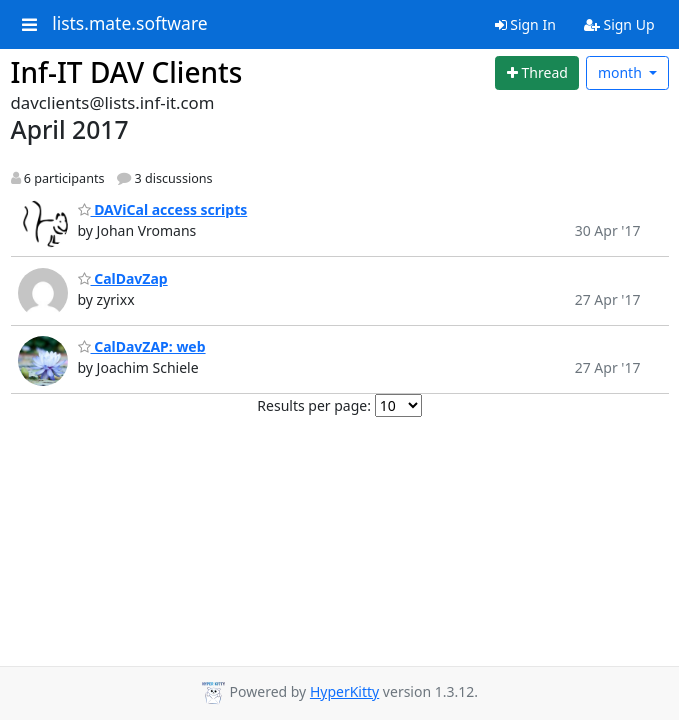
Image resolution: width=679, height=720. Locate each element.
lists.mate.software (130, 24)
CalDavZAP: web (142, 346)
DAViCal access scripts (163, 209)
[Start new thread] (537, 73)
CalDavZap (123, 278)
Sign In (525, 24)
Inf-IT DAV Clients (127, 72)
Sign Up (619, 24)
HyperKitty (344, 691)
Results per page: (314, 405)
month (622, 72)
